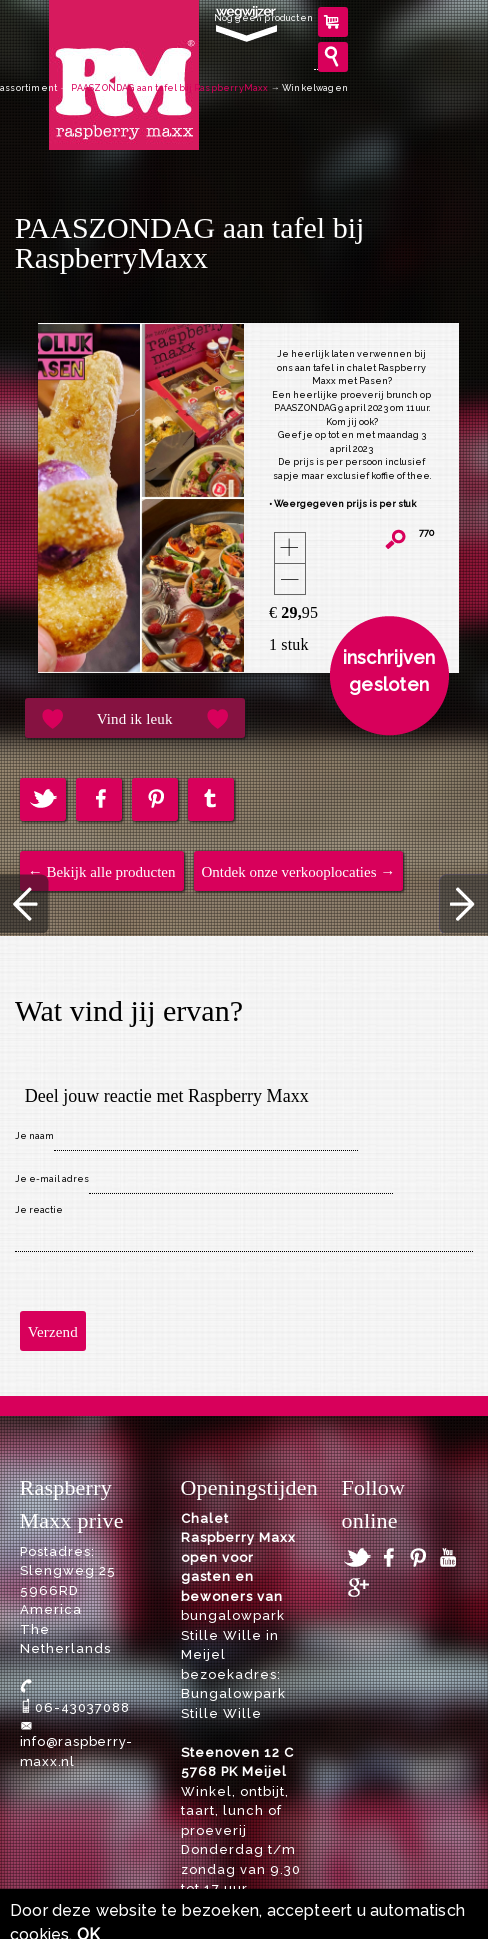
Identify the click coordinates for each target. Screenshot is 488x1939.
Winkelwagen (315, 88)
